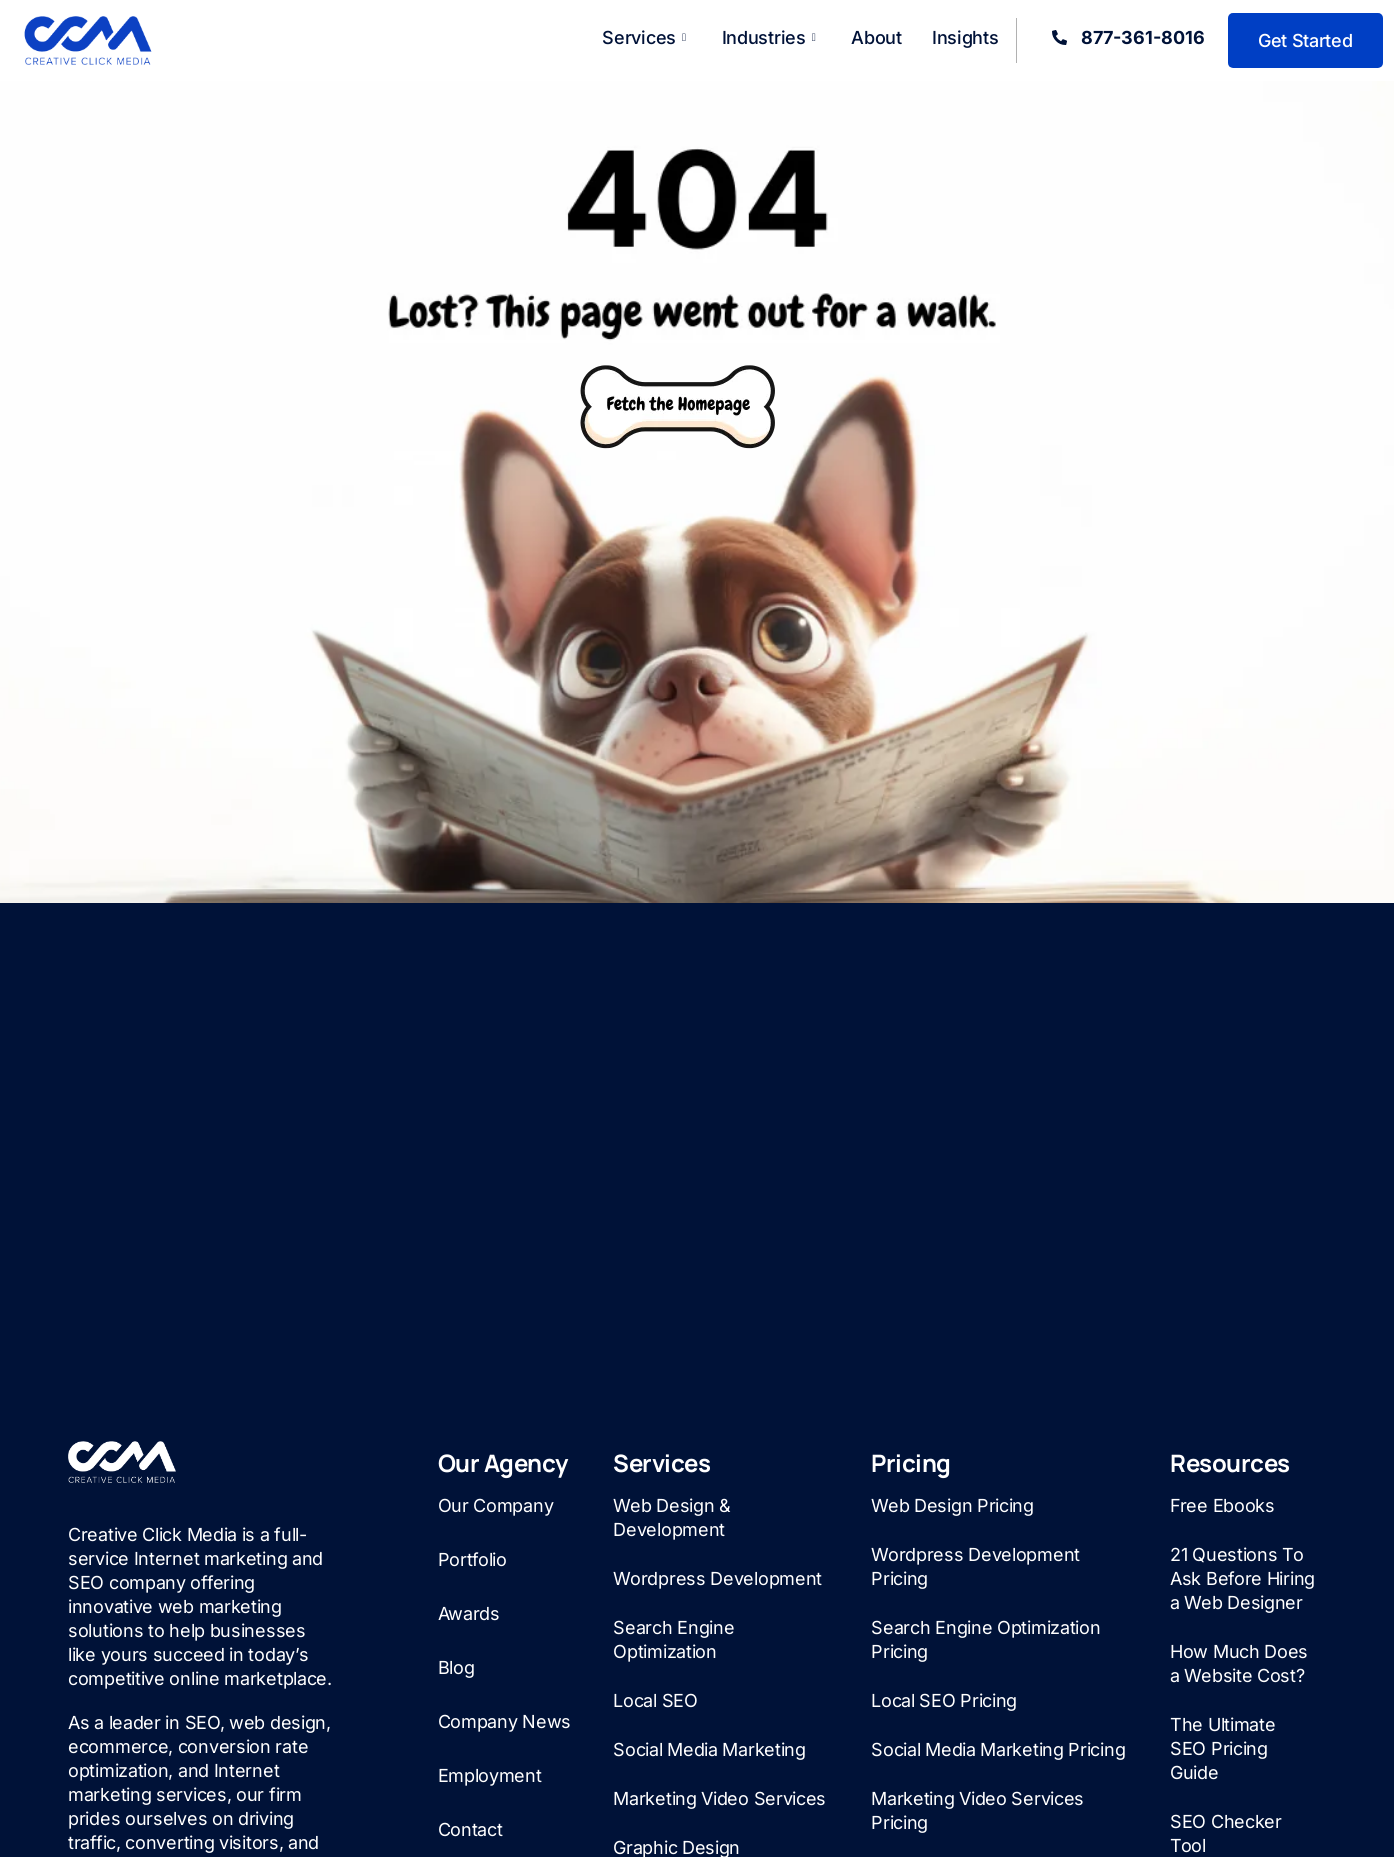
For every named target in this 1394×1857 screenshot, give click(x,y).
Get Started (1305, 40)
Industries (769, 37)
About (876, 37)
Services (643, 37)
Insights (965, 37)
